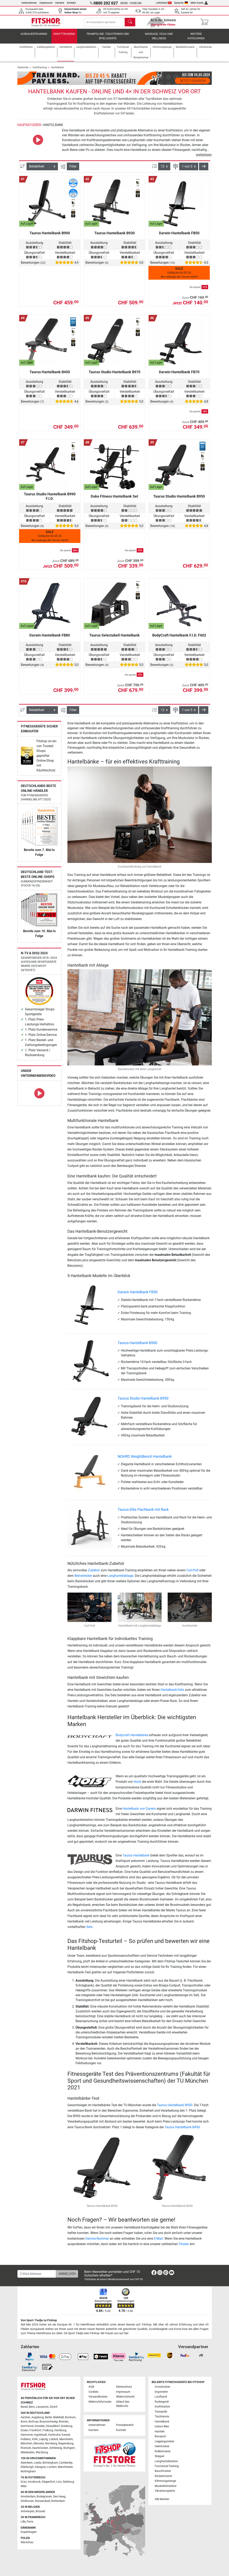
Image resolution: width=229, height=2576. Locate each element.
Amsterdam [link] (28, 2496)
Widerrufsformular (100, 2401)
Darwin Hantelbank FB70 (179, 375)
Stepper (159, 2456)
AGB (91, 2387)
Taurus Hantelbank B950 (174, 2108)
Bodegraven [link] (44, 2496)
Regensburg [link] (65, 2443)
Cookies (93, 2392)
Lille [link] (23, 2522)
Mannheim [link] (66, 2439)
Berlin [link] (48, 2417)
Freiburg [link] (48, 2430)
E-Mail (158, 2242)
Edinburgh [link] (27, 2467)
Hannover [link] (27, 2435)
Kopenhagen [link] (29, 2532)
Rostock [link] (26, 2448)
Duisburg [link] (66, 2426)
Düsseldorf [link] (53, 2426)
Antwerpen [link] (27, 2511)
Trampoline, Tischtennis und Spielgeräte (107, 40)
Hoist (137, 1785)
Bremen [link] (63, 2422)
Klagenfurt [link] (48, 2482)
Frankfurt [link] (35, 2430)
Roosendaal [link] (42, 2501)
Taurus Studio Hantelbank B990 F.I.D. (50, 499)
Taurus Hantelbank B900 (50, 236)
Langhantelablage (120, 1579)
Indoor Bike (162, 2426)
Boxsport (160, 2436)
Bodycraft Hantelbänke (132, 1738)
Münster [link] (39, 2443)
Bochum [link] (70, 2417)
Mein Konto (199, 2)
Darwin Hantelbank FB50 (179, 236)
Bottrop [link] (33, 2422)
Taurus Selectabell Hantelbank (114, 639)
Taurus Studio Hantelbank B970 (114, 375)
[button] (203, 170)
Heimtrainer (162, 2446)
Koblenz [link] (26, 2439)
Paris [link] (30, 2522)
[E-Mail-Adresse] (36, 2274)
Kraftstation (162, 2407)
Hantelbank (57, 70)
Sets (89, 1930)
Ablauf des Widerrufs (122, 2404)
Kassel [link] (66, 2435)
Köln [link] (35, 2439)
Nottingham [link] (28, 2471)
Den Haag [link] (59, 2496)
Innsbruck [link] (34, 2482)
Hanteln (160, 2431)
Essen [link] (24, 2430)
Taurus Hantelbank (136, 1859)
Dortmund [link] (27, 2426)
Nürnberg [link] (51, 2443)
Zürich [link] (54, 2407)
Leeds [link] (37, 2462)
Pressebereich (125, 2425)
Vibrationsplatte (165, 2491)
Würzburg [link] (42, 2452)
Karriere (59, 2)
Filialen (184, 2247)
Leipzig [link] (43, 2439)
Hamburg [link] (60, 2430)
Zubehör (94, 1574)
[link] (27, 759)
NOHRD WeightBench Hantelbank (145, 1460)
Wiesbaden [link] (27, 2452)
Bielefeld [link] (58, 2417)
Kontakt (71, 2)
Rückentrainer (163, 2476)
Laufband (161, 2397)
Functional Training (167, 2466)
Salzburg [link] (68, 2482)
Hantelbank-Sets (172, 1693)
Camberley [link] (65, 2462)
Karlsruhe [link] (54, 2435)
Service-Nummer (97, 2242)
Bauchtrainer (163, 2471)
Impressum (46, 2)
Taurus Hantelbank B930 (114, 236)
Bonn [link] (24, 2422)
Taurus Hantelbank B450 (50, 375)
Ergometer (161, 2392)
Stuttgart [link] (69, 2448)
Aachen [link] (25, 2417)
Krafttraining (64, 37)
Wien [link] (24, 2486)
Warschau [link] (27, 2542)
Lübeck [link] (53, 2439)
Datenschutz (124, 2387)
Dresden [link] (40, 2426)
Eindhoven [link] (27, 2501)
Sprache (181, 2)
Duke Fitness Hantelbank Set (114, 500)
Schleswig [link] (55, 2448)
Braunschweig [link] (48, 2422)
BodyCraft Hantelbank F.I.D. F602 (179, 639)
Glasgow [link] (40, 2467)
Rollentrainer (163, 2451)
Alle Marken (162, 2499)
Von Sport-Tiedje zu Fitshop (39, 2320)
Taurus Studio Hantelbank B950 (179, 500)
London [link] (52, 2467)
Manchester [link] (65, 2467)
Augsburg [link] (37, 2417)
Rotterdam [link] (58, 2501)
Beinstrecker (83, 1579)
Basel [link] (24, 2407)
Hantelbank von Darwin (139, 1812)
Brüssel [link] (40, 2511)
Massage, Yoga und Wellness (159, 40)
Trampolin (161, 2411)
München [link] (26, 2443)
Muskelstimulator (166, 2486)
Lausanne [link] (42, 2407)
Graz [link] (24, 2482)
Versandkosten (98, 2397)
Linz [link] (59, 2482)
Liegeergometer (164, 2441)
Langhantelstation (166, 2461)
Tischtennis (162, 2416)
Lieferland (164, 2)
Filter (73, 170)
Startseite (23, 70)
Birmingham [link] (50, 2462)
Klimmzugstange (165, 2481)
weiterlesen (204, 158)
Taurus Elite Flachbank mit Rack (143, 1513)
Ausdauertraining (33, 37)
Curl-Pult (192, 1574)
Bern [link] (32, 2407)
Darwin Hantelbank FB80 (49, 639)
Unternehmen (29, 2)
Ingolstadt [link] (40, 2435)
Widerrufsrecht (125, 2397)
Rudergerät (162, 2401)
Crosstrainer (162, 2387)
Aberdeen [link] (27, 2462)
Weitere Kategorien (196, 40)
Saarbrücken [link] (40, 2448)
